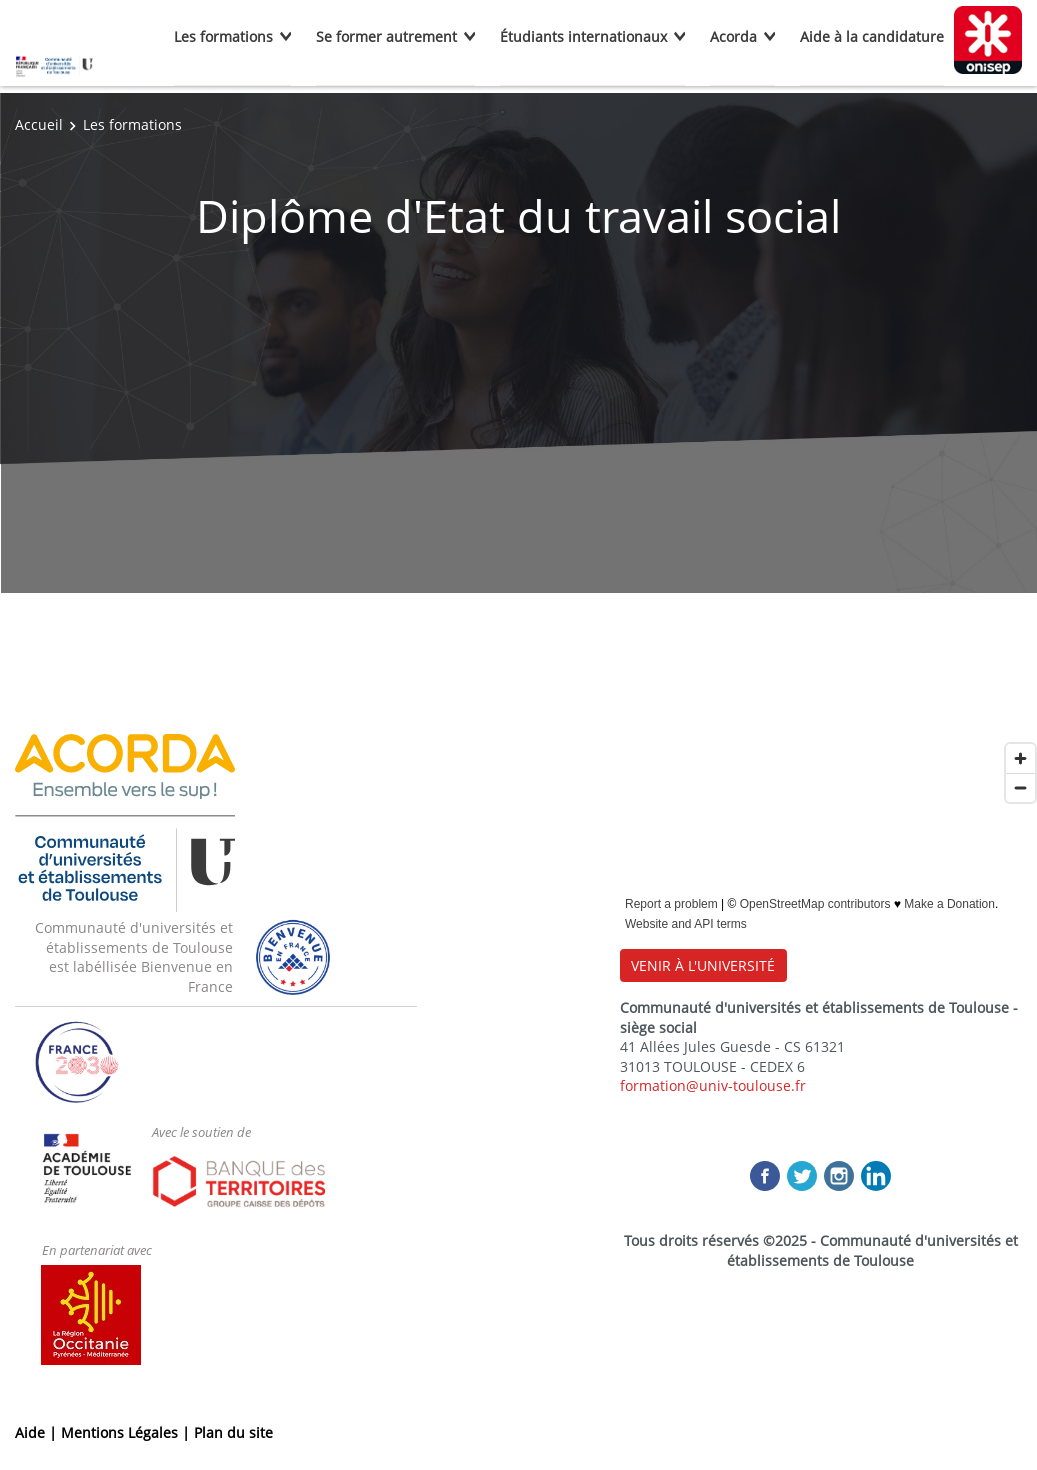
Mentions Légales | (127, 1432)
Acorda (733, 36)
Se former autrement (386, 36)
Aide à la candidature (872, 36)
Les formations (223, 36)
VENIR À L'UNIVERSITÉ (703, 965)
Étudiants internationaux (583, 36)
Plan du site (233, 1432)
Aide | (38, 1432)
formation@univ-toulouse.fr (713, 1085)
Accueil (39, 124)
